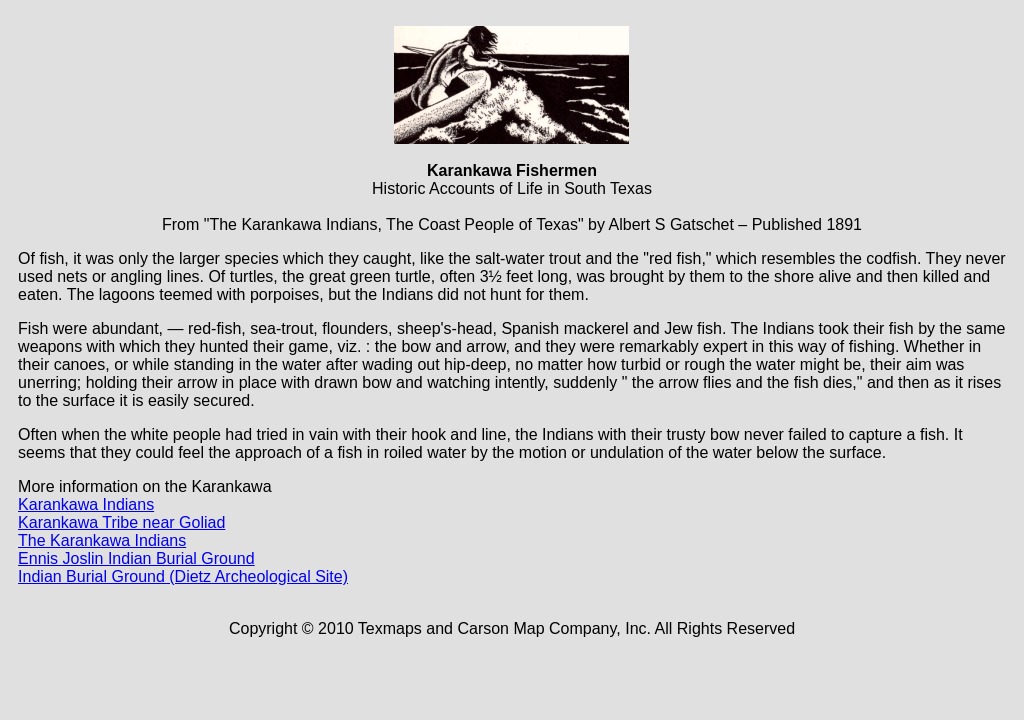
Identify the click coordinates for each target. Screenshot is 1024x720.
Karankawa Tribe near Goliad (121, 522)
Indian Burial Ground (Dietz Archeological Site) (183, 576)
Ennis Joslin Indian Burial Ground (136, 558)
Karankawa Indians (86, 504)
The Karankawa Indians (102, 540)
